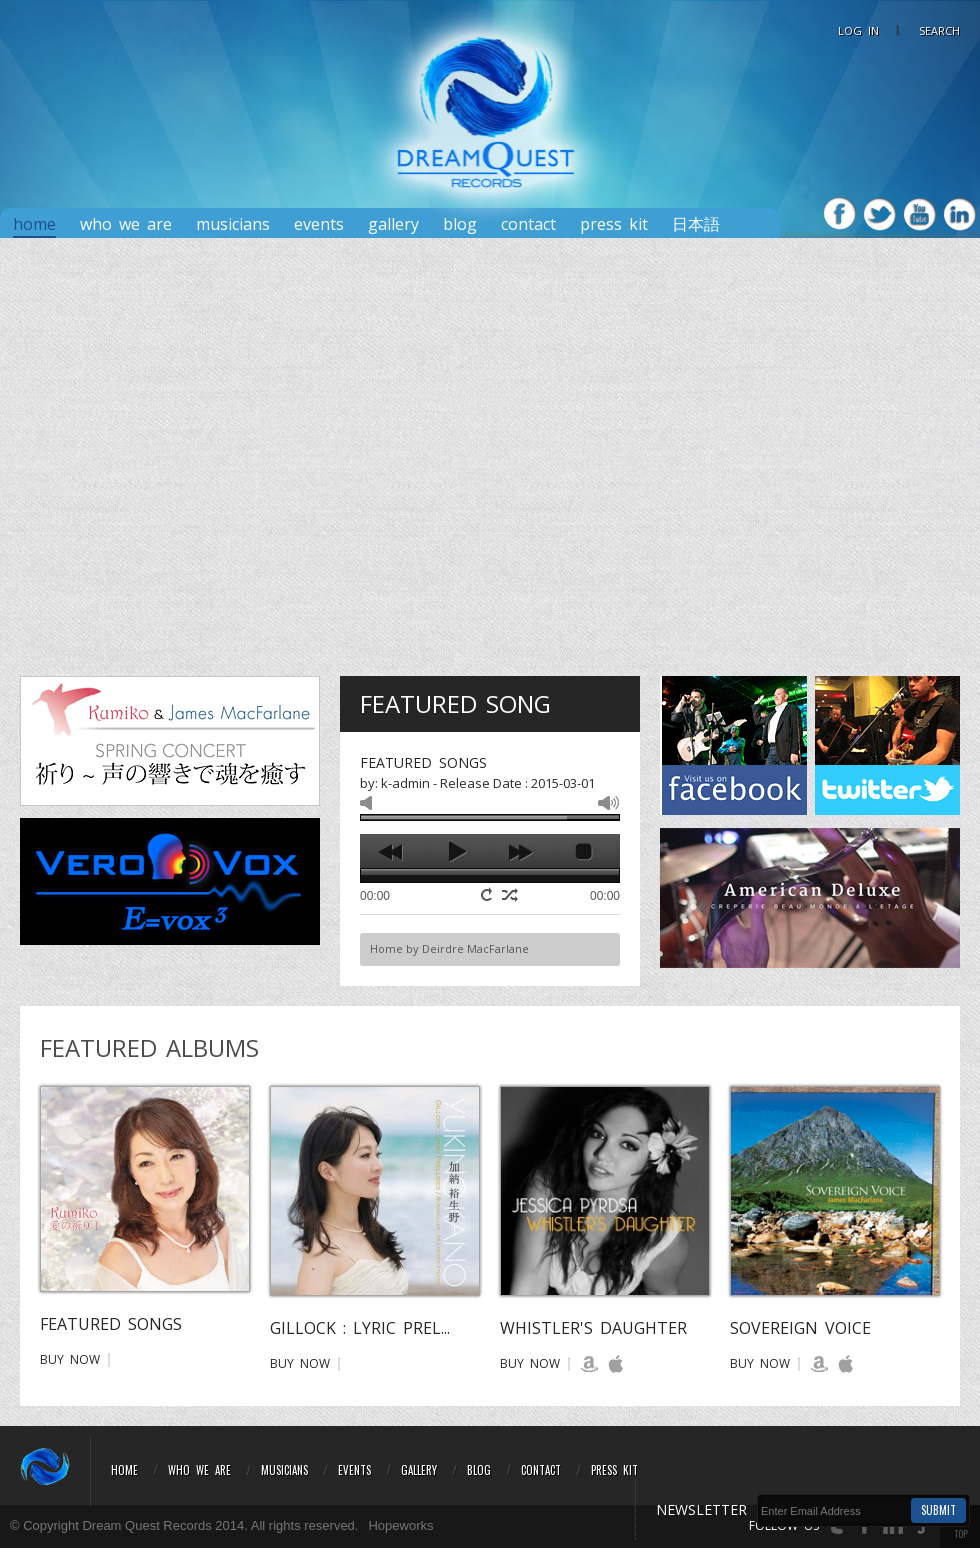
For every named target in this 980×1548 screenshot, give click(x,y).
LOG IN (858, 30)
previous (392, 852)
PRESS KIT (614, 225)
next (520, 852)
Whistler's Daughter (593, 1328)
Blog (460, 225)
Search (939, 30)
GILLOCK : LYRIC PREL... (360, 1328)
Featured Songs (111, 1324)
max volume (608, 803)
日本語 (696, 225)
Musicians (233, 225)
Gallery (393, 225)
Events (319, 225)
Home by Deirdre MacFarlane (449, 948)
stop (584, 852)
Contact (528, 225)
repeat (489, 894)
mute (370, 803)
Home (34, 225)
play (456, 852)
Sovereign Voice (800, 1328)
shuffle (510, 895)
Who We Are (126, 225)
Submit (938, 1510)
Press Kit (614, 1470)
